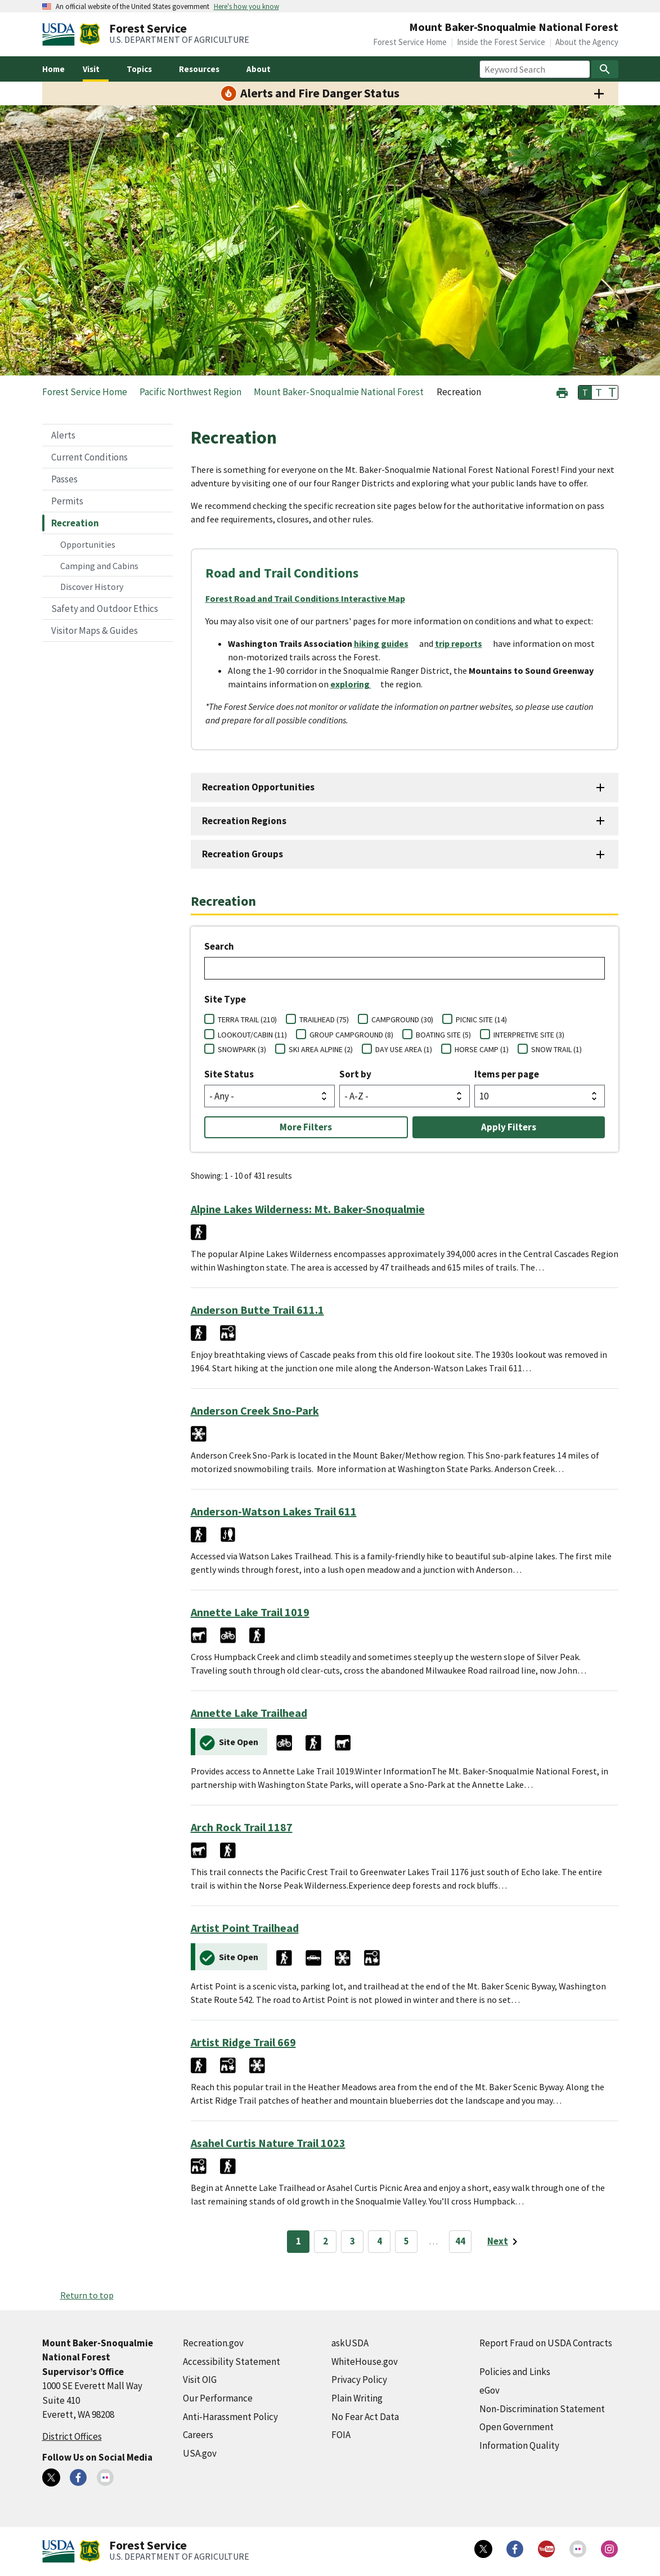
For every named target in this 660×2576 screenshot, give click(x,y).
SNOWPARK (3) (242, 1049)
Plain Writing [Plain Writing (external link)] (357, 2398)
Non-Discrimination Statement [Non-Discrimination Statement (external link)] (542, 2409)
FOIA (341, 2435)
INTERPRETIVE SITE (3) (528, 1035)
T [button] (585, 392)
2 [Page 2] (325, 2241)
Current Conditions (89, 457)
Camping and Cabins (99, 565)
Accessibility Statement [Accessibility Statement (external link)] (231, 2361)
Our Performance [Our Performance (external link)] (218, 2398)
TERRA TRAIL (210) (247, 1019)
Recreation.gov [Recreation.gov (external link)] (213, 2343)
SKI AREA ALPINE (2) (321, 1049)
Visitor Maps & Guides (94, 630)
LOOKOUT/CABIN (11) (252, 1035)
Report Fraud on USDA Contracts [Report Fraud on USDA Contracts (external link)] (545, 2343)
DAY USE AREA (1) (403, 1049)
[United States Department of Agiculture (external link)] (60, 34)
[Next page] (504, 2241)
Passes (64, 479)
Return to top (87, 2295)
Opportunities (87, 544)
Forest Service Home (410, 42)
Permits (67, 501)
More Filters (306, 1127)
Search (219, 946)
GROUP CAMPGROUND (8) (351, 1035)
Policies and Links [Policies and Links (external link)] (514, 2371)
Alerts (63, 435)
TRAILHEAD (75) (324, 1019)
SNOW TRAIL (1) (556, 1049)
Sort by (355, 1074)
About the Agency (586, 42)
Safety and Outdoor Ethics (104, 608)
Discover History (91, 586)
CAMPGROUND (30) (402, 1019)
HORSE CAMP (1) (482, 1049)
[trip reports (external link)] (463, 643)
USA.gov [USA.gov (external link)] (200, 2453)
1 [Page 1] (298, 2241)
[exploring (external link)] (355, 684)
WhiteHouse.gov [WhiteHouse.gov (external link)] (364, 2361)
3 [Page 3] (352, 2241)
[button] (562, 391)
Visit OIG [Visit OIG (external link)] (200, 2379)
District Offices (72, 2436)
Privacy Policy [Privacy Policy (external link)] (359, 2379)
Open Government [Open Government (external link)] (516, 2427)
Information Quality (519, 2445)
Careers (198, 2435)
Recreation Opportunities (258, 787)
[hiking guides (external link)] (385, 643)
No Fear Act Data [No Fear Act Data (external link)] (365, 2416)
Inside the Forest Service (501, 42)
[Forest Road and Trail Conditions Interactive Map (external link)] (309, 598)
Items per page (506, 1074)
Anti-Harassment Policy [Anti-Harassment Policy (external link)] (230, 2416)
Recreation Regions (244, 821)
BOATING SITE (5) (443, 1035)
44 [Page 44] (460, 2241)
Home (53, 69)
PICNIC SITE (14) (481, 1019)
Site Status (229, 1074)
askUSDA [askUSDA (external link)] (350, 2343)
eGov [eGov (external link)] (489, 2390)
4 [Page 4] (379, 2241)
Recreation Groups (242, 854)
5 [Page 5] (406, 2241)
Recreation (75, 523)
